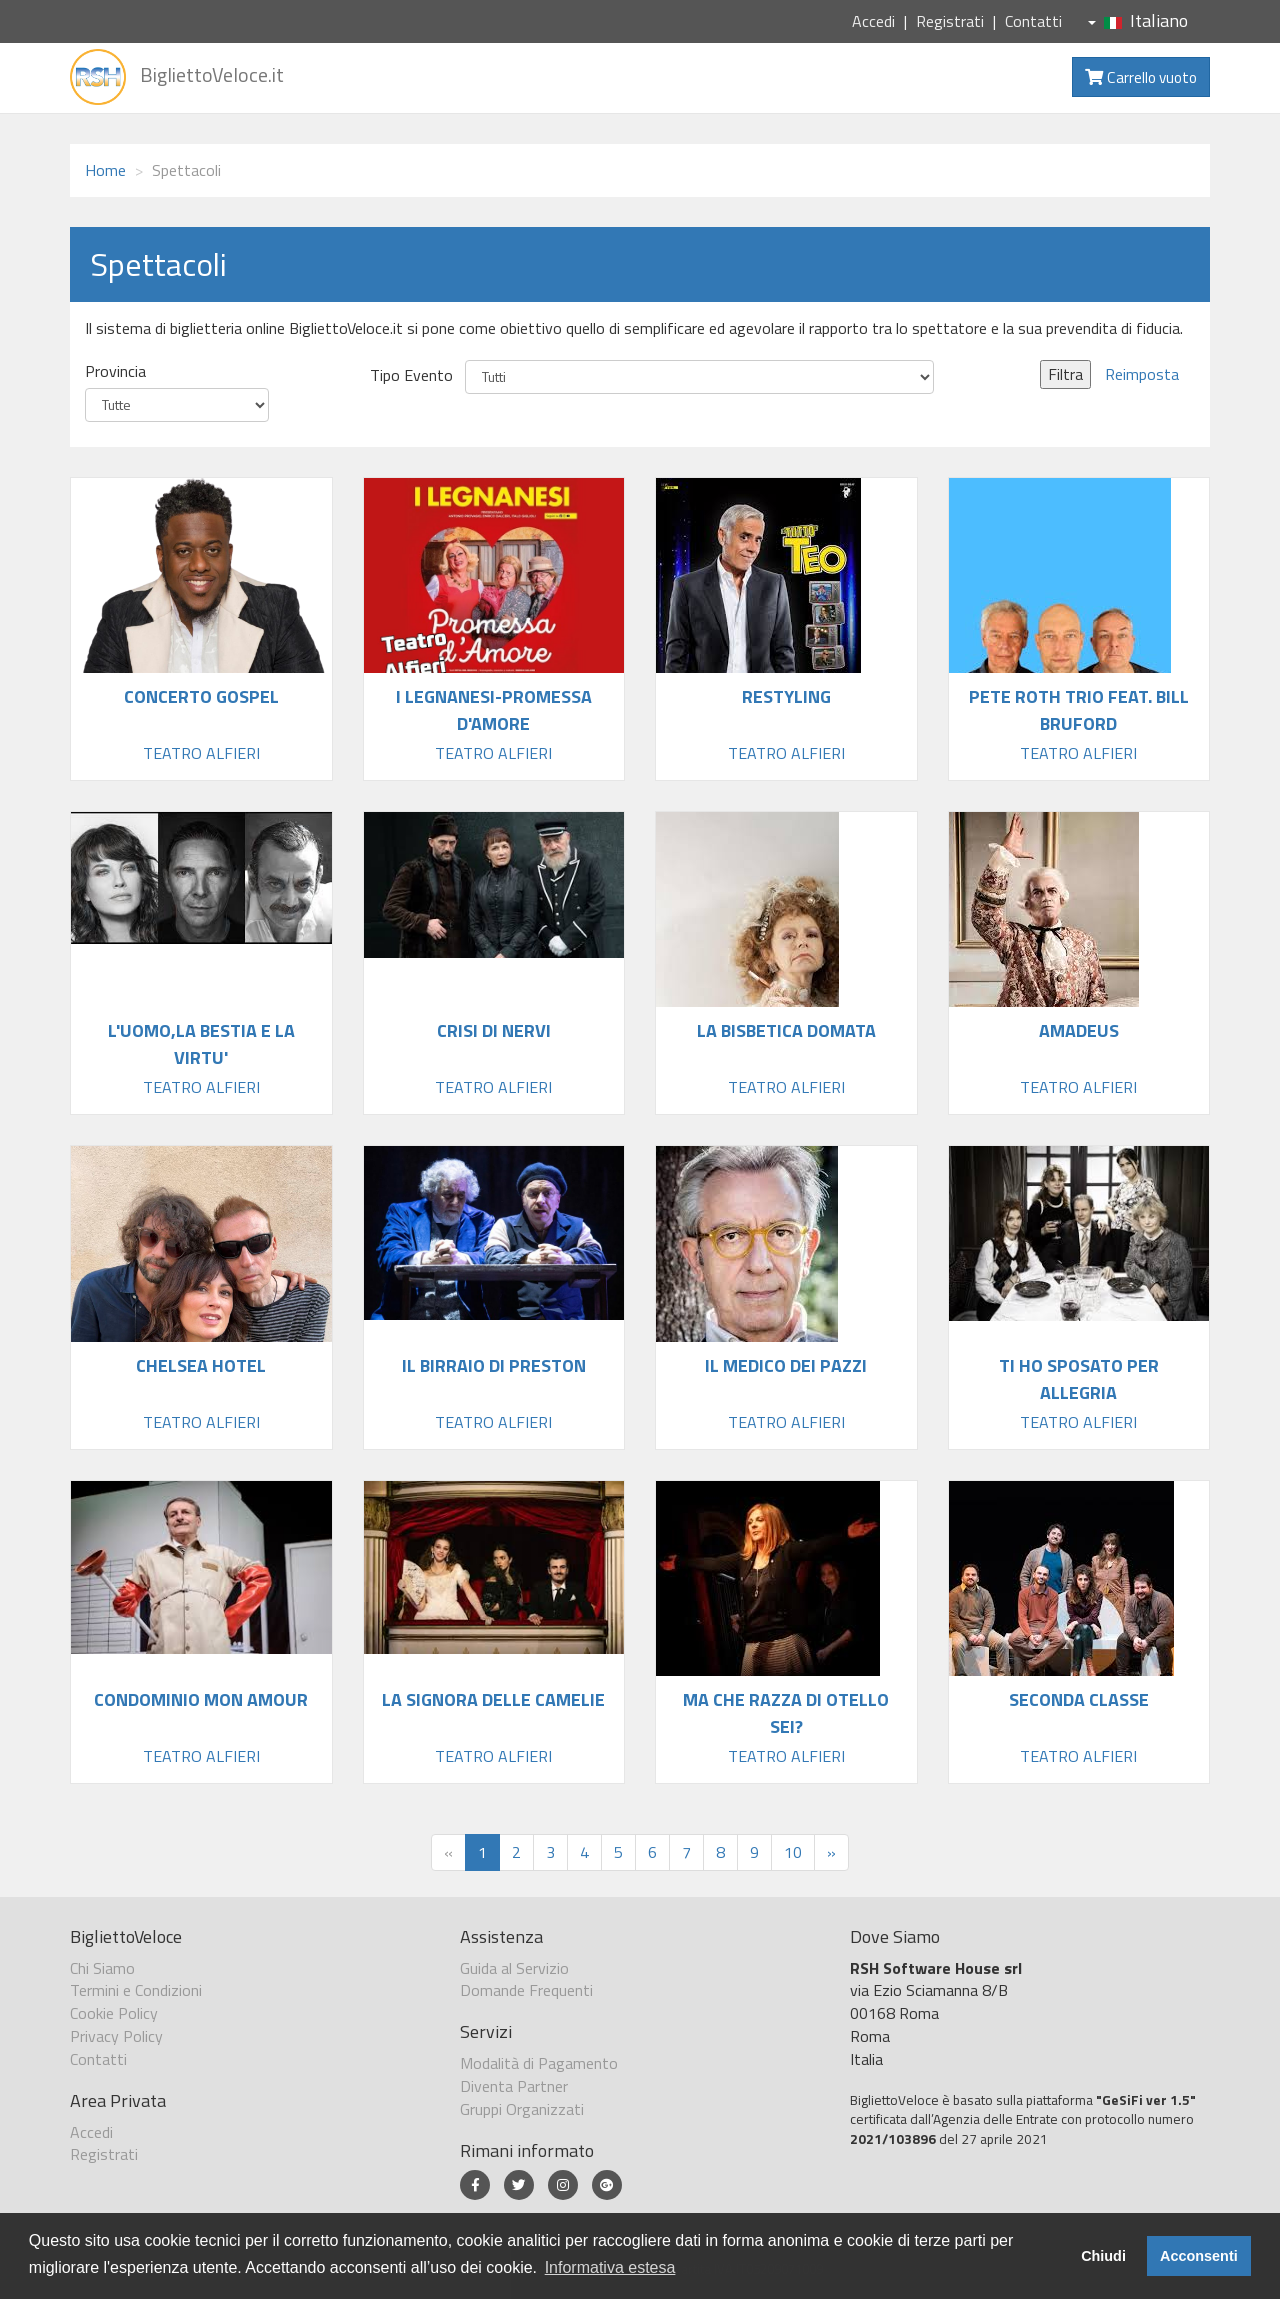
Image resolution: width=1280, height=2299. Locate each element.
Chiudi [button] (1103, 2256)
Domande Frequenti (526, 1990)
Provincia (115, 371)
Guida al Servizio (514, 1968)
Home (105, 170)
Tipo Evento (411, 375)
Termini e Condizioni (136, 1990)
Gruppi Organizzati (522, 2109)
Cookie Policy (114, 2013)
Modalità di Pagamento (539, 2063)
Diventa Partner (514, 2086)
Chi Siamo (102, 1968)
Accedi (873, 21)
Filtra (1065, 374)
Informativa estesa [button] (610, 2267)
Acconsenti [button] (1199, 2256)
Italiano (1138, 20)
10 (793, 1852)
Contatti (1033, 21)
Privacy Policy (116, 2036)
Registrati (950, 21)
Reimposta (1142, 374)
